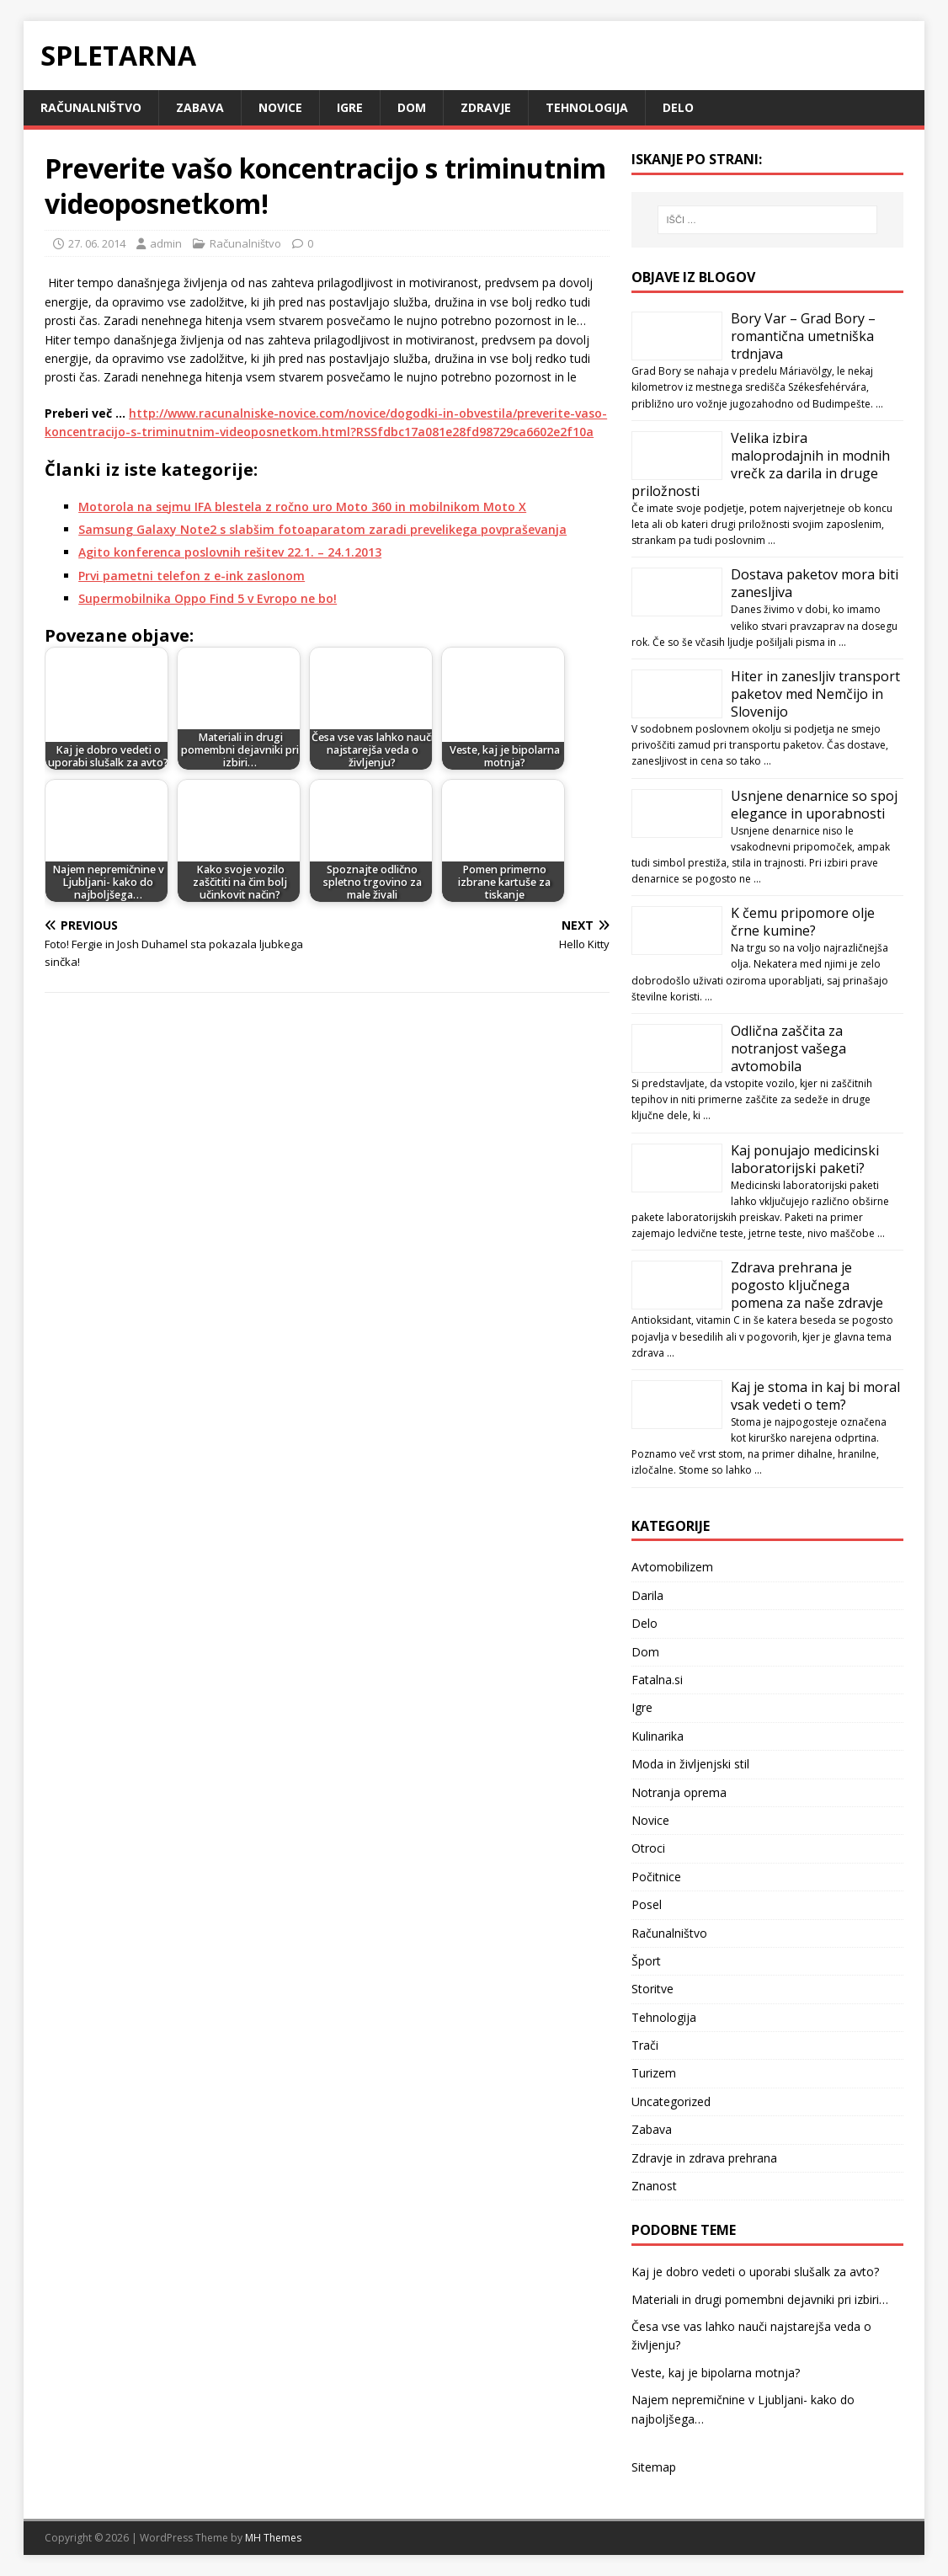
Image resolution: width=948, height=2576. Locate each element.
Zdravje (486, 107)
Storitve (652, 1989)
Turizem (653, 2073)
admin (166, 243)
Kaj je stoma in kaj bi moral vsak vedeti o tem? (815, 1396)
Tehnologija (587, 107)
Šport (646, 1961)
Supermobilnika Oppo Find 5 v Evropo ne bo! (207, 598)
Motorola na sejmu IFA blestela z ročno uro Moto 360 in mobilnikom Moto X (302, 507)
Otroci (648, 1848)
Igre (350, 107)
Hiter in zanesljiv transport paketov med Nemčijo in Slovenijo (815, 694)
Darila (647, 1595)
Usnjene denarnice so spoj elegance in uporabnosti (814, 805)
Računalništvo (90, 107)
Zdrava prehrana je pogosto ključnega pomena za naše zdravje (807, 1285)
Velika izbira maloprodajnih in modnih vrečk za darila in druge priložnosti (760, 464)
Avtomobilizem (672, 1567)
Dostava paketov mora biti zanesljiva (814, 583)
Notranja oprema (679, 1792)
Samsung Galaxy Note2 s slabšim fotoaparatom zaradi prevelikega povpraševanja (322, 529)
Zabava (200, 107)
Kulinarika (657, 1736)
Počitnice (656, 1877)
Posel (646, 1904)
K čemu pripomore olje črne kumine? (803, 922)
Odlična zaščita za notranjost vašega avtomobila (788, 1048)
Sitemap (653, 2467)
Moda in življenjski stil (690, 1764)
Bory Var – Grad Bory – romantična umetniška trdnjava (803, 336)
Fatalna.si (657, 1680)
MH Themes (273, 2538)
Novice (280, 107)
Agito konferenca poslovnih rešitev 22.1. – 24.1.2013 (229, 552)
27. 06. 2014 (96, 243)
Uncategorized (671, 2101)
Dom (411, 107)
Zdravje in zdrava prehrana (704, 2158)
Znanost (654, 2186)
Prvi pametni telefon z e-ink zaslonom (191, 576)
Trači (644, 2045)
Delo (678, 107)
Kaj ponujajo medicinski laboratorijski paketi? (805, 1159)
